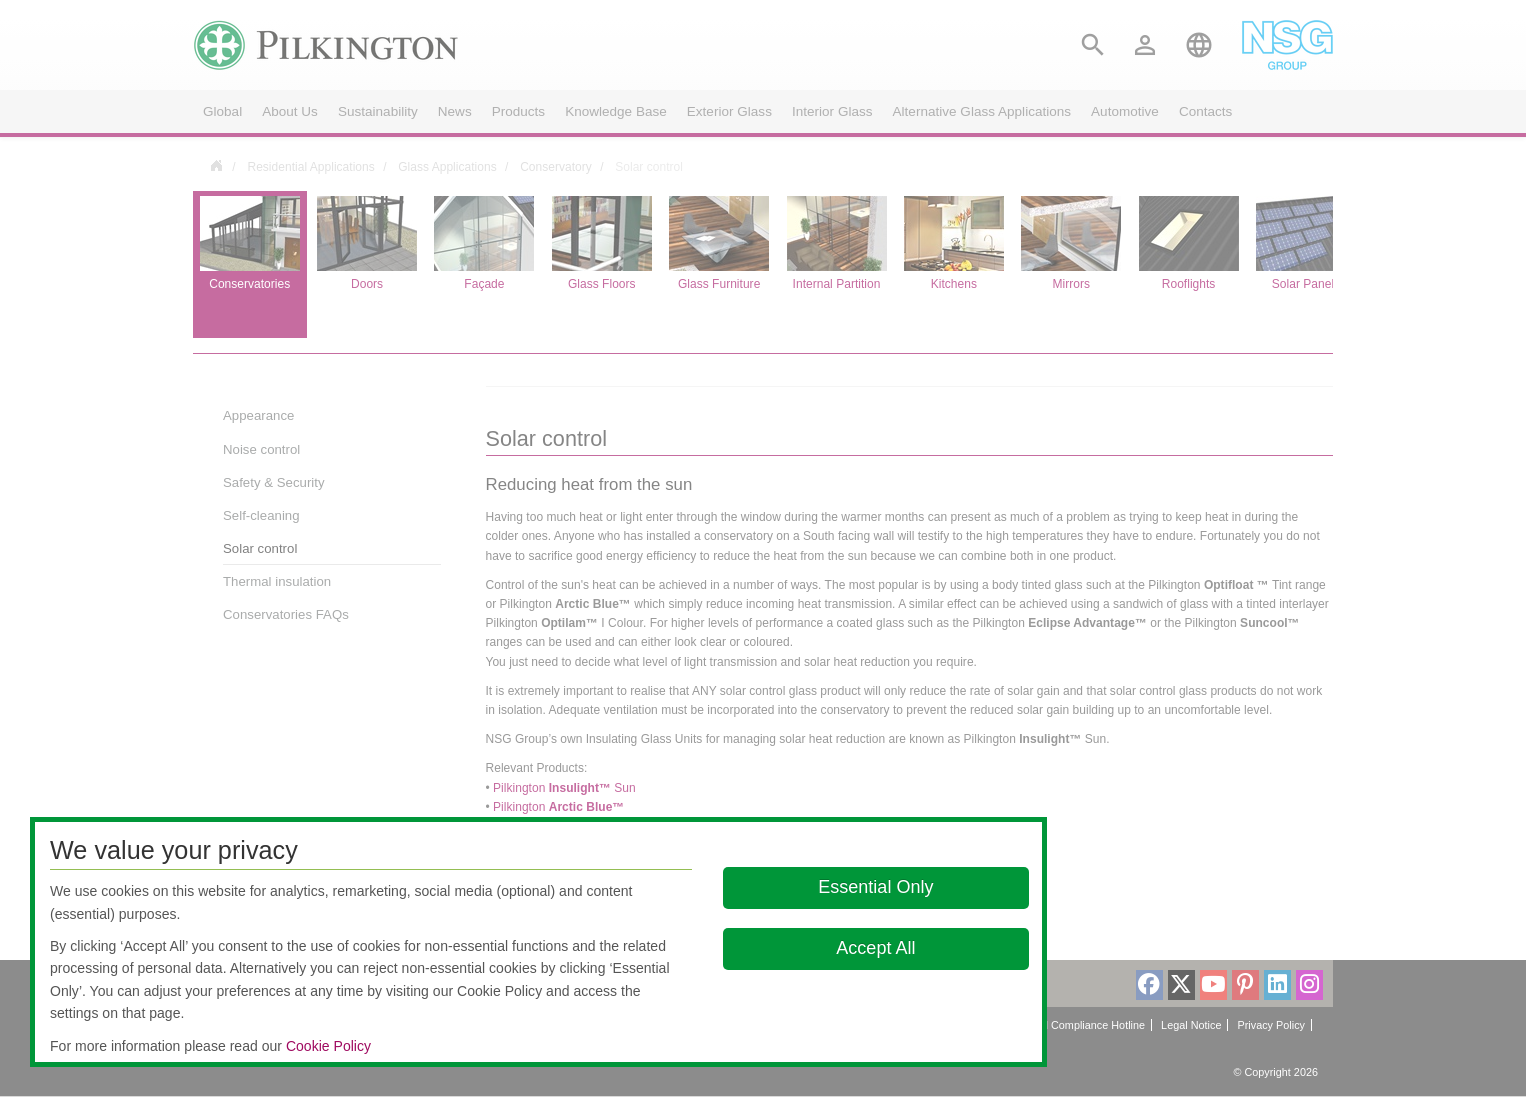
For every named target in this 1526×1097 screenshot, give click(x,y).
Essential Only (875, 887)
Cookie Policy (328, 1046)
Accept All (875, 948)
